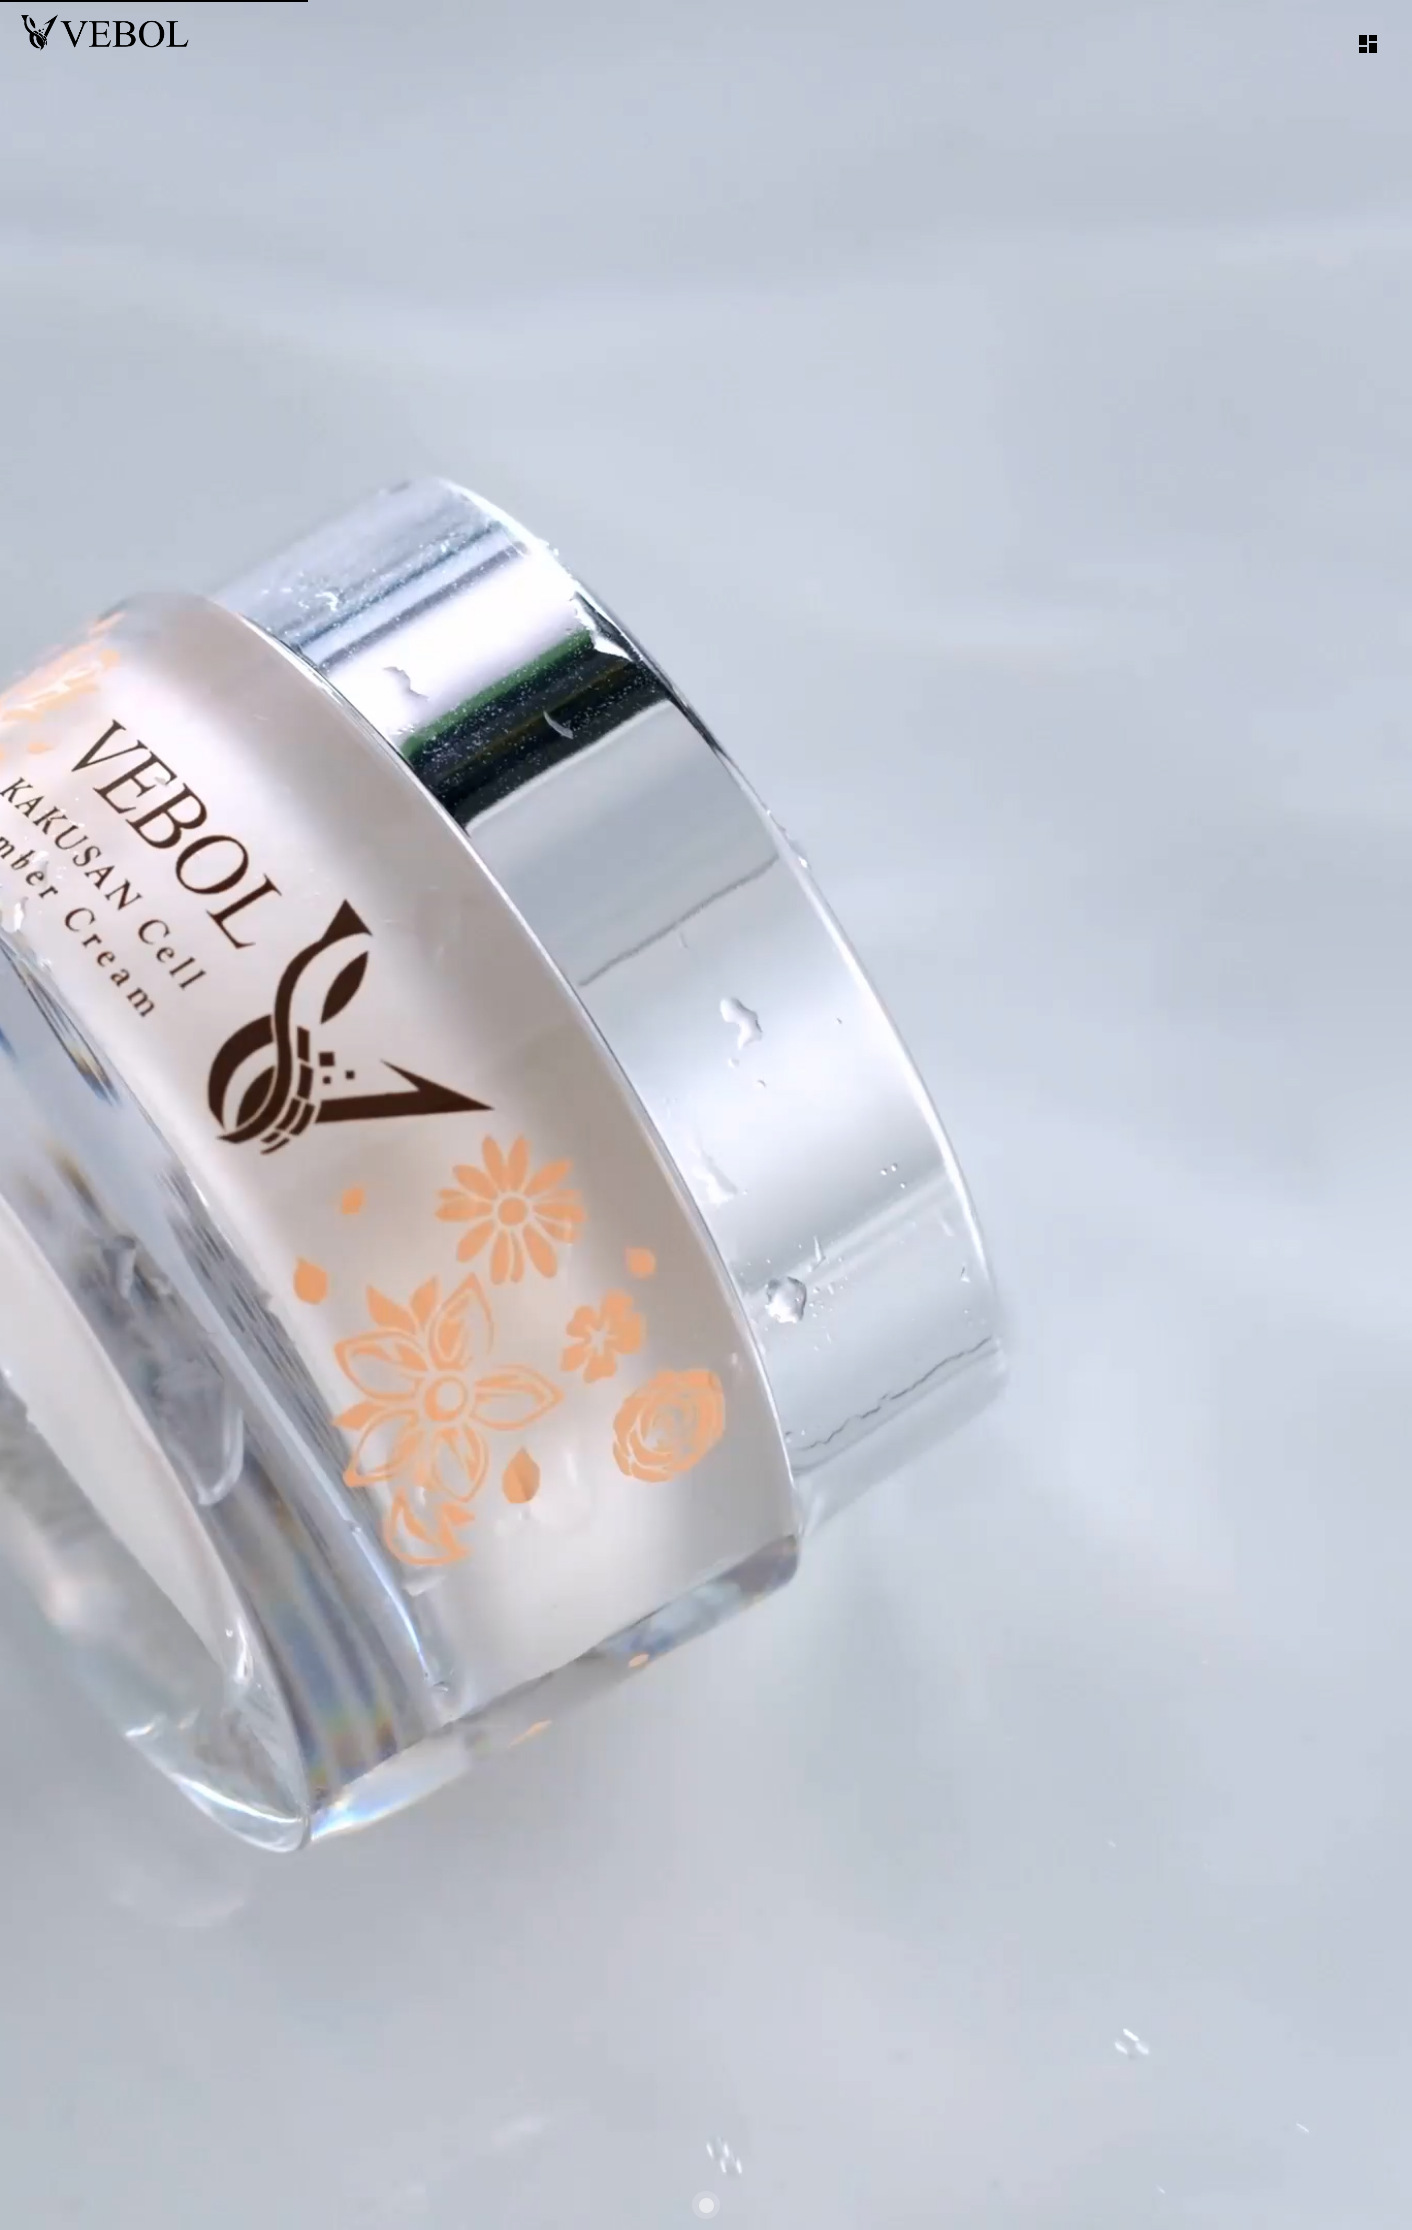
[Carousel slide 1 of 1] (706, 2205)
